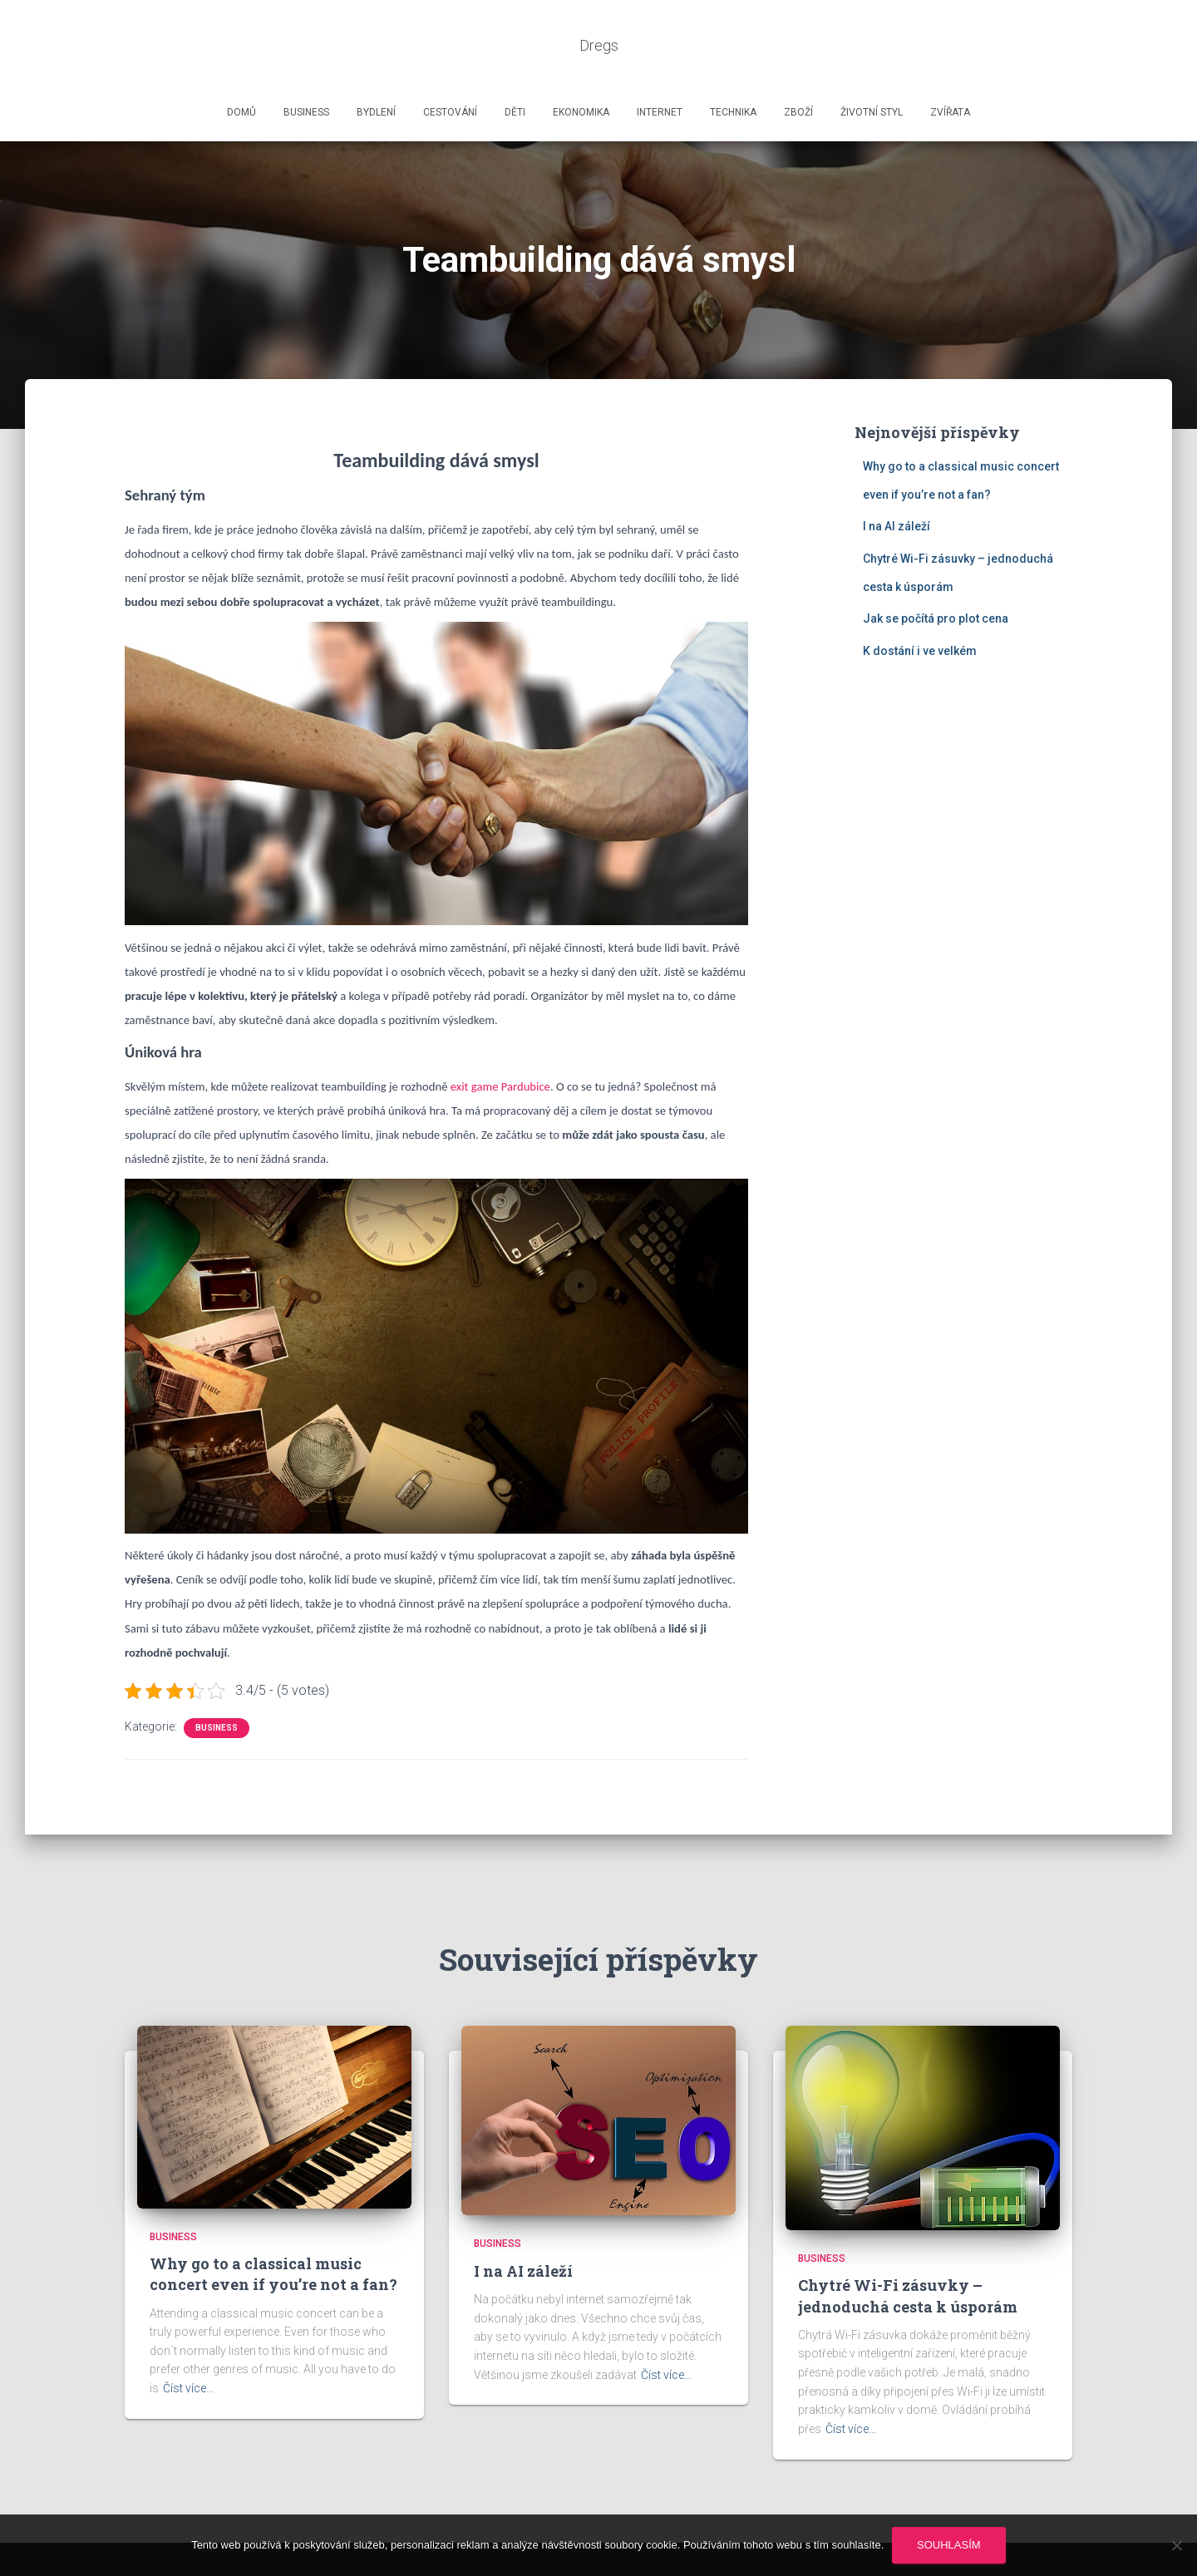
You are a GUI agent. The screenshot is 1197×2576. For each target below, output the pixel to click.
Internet (659, 62)
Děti (515, 62)
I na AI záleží (896, 476)
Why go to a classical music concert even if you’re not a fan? (273, 2224)
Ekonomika (581, 62)
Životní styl (871, 62)
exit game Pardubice (500, 1036)
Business (306, 62)
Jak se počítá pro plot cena (935, 568)
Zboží (798, 62)
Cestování (450, 62)
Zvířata (950, 62)
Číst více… (188, 2338)
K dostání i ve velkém (920, 601)
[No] (1176, 2545)
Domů (241, 62)
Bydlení (376, 62)
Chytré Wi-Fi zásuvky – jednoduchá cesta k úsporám (907, 2245)
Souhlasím (949, 2545)
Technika (733, 62)
